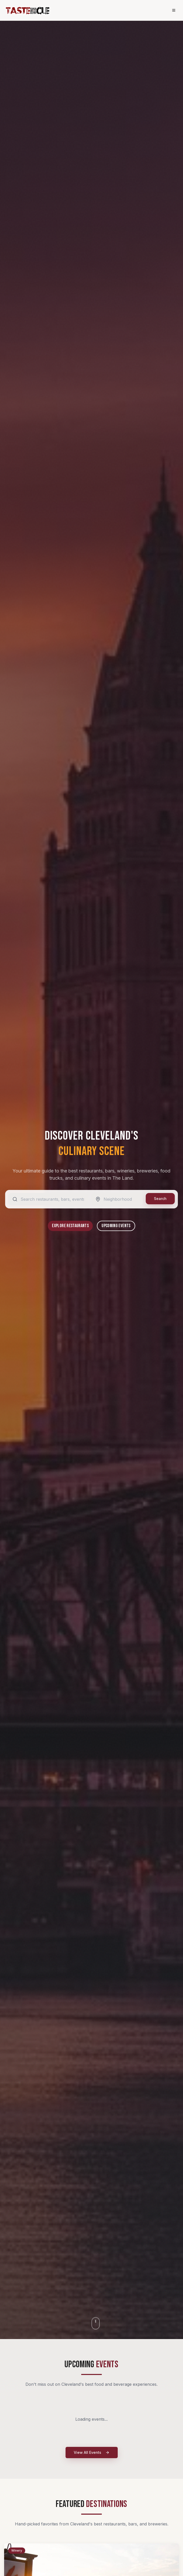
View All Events (91, 2452)
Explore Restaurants (70, 1225)
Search (160, 1198)
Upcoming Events (116, 1225)
